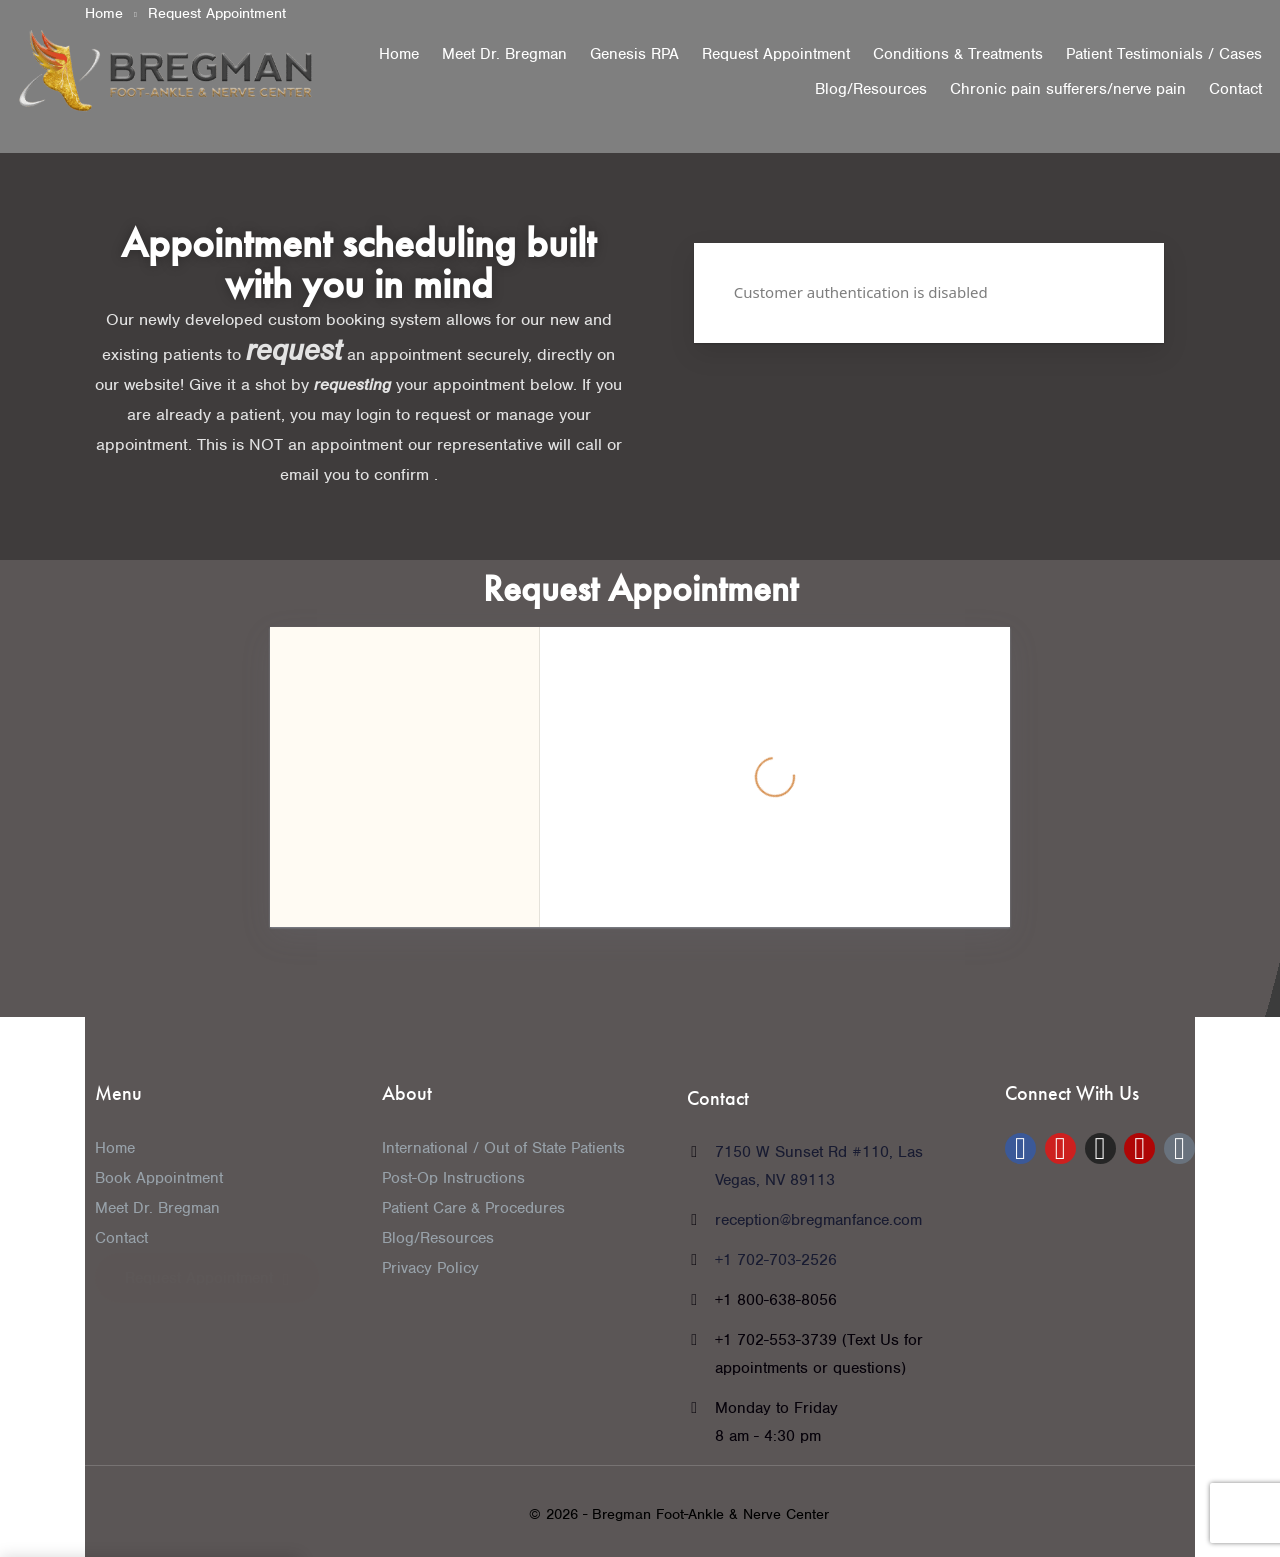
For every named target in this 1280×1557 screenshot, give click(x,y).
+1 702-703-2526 (776, 1260)
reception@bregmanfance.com (818, 1220)
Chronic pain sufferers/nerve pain (1068, 89)
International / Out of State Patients (503, 1148)
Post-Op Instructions (453, 1178)
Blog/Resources (871, 89)
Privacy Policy (430, 1268)
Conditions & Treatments (958, 54)
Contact (1235, 89)
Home (399, 54)
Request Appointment (776, 54)
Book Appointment (159, 1178)
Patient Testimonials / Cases (1164, 54)
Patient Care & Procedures (473, 1208)
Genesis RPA (634, 54)
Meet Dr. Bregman (504, 54)
